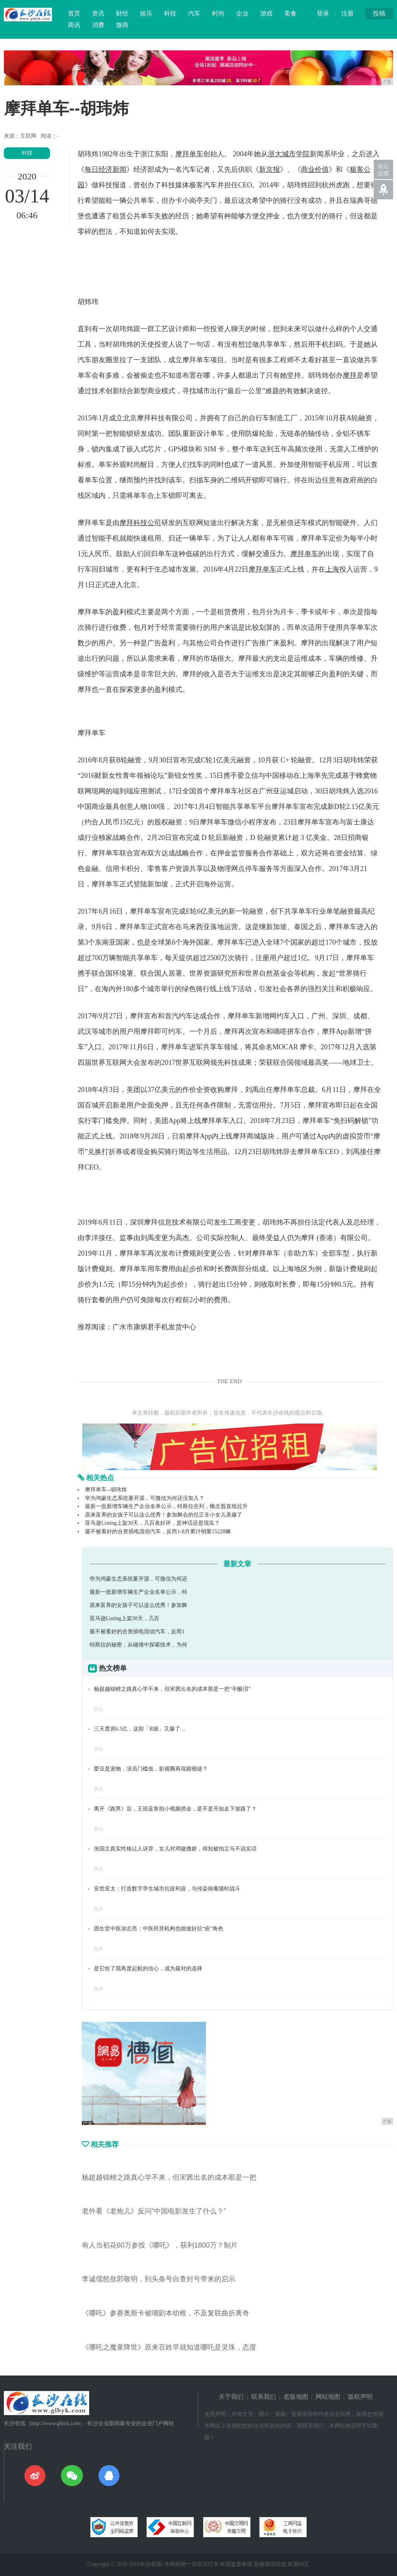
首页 (74, 13)
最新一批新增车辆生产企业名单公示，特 (138, 1592)
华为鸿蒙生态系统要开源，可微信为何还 (138, 1579)
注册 (347, 13)
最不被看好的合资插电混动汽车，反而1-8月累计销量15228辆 (158, 1531)
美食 (290, 13)
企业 (242, 13)
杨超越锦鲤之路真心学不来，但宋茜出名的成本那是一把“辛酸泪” (172, 1689)
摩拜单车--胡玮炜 (105, 1490)
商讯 (74, 25)
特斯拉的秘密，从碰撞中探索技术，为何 (138, 1645)
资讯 (98, 13)
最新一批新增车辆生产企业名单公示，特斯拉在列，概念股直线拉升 (166, 1506)
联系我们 (263, 2396)
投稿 (379, 13)
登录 (323, 13)
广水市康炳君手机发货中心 (154, 1327)
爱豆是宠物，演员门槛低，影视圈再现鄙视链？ (151, 1769)
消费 (98, 25)
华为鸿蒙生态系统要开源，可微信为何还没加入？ (144, 1498)
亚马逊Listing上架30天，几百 (124, 1618)
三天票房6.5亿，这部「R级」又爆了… (140, 1729)
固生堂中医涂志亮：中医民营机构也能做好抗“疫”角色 (158, 1929)
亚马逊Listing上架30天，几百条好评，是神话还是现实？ (152, 1523)
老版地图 (295, 2396)
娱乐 (146, 13)
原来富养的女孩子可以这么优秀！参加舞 (138, 1605)
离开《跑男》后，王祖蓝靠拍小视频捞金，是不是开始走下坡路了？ (175, 1809)
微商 (122, 25)
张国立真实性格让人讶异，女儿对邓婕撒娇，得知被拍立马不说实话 (175, 1849)
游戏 (266, 13)
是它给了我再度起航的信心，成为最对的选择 (148, 1968)
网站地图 (328, 2396)
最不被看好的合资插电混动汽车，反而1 (137, 1631)
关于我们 (231, 2396)
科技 (170, 13)
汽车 (194, 13)
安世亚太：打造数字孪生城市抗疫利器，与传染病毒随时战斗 (167, 1889)
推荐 (98, 1909)
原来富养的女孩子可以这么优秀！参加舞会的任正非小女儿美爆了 (163, 1515)
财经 (122, 13)
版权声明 (360, 2396)
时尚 (218, 13)
